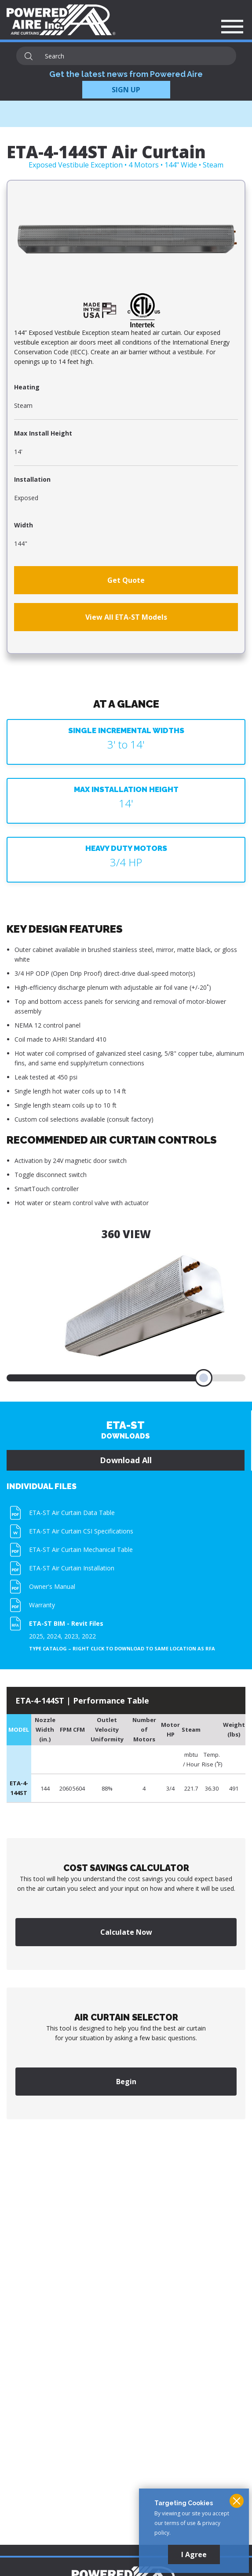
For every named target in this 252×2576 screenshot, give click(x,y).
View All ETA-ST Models (126, 617)
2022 (89, 1636)
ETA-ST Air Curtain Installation (71, 1568)
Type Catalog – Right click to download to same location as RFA (122, 1649)
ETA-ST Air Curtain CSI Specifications (81, 1531)
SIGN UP (126, 89)
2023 (71, 1636)
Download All (126, 1460)
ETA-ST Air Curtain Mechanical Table (81, 1549)
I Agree (194, 2554)
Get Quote (126, 580)
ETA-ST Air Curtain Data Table (72, 1512)
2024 (54, 1636)
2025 (36, 1636)
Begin (126, 2081)
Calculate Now (126, 1932)
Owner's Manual (52, 1586)
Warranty (42, 1605)
